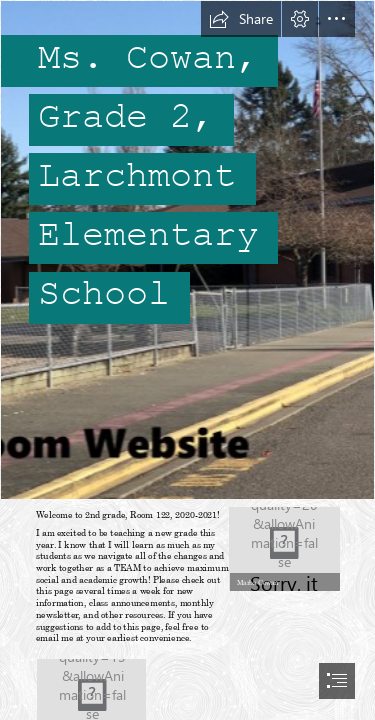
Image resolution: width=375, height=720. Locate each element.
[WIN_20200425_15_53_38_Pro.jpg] (283, 547)
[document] (187, 360)
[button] (241, 19)
